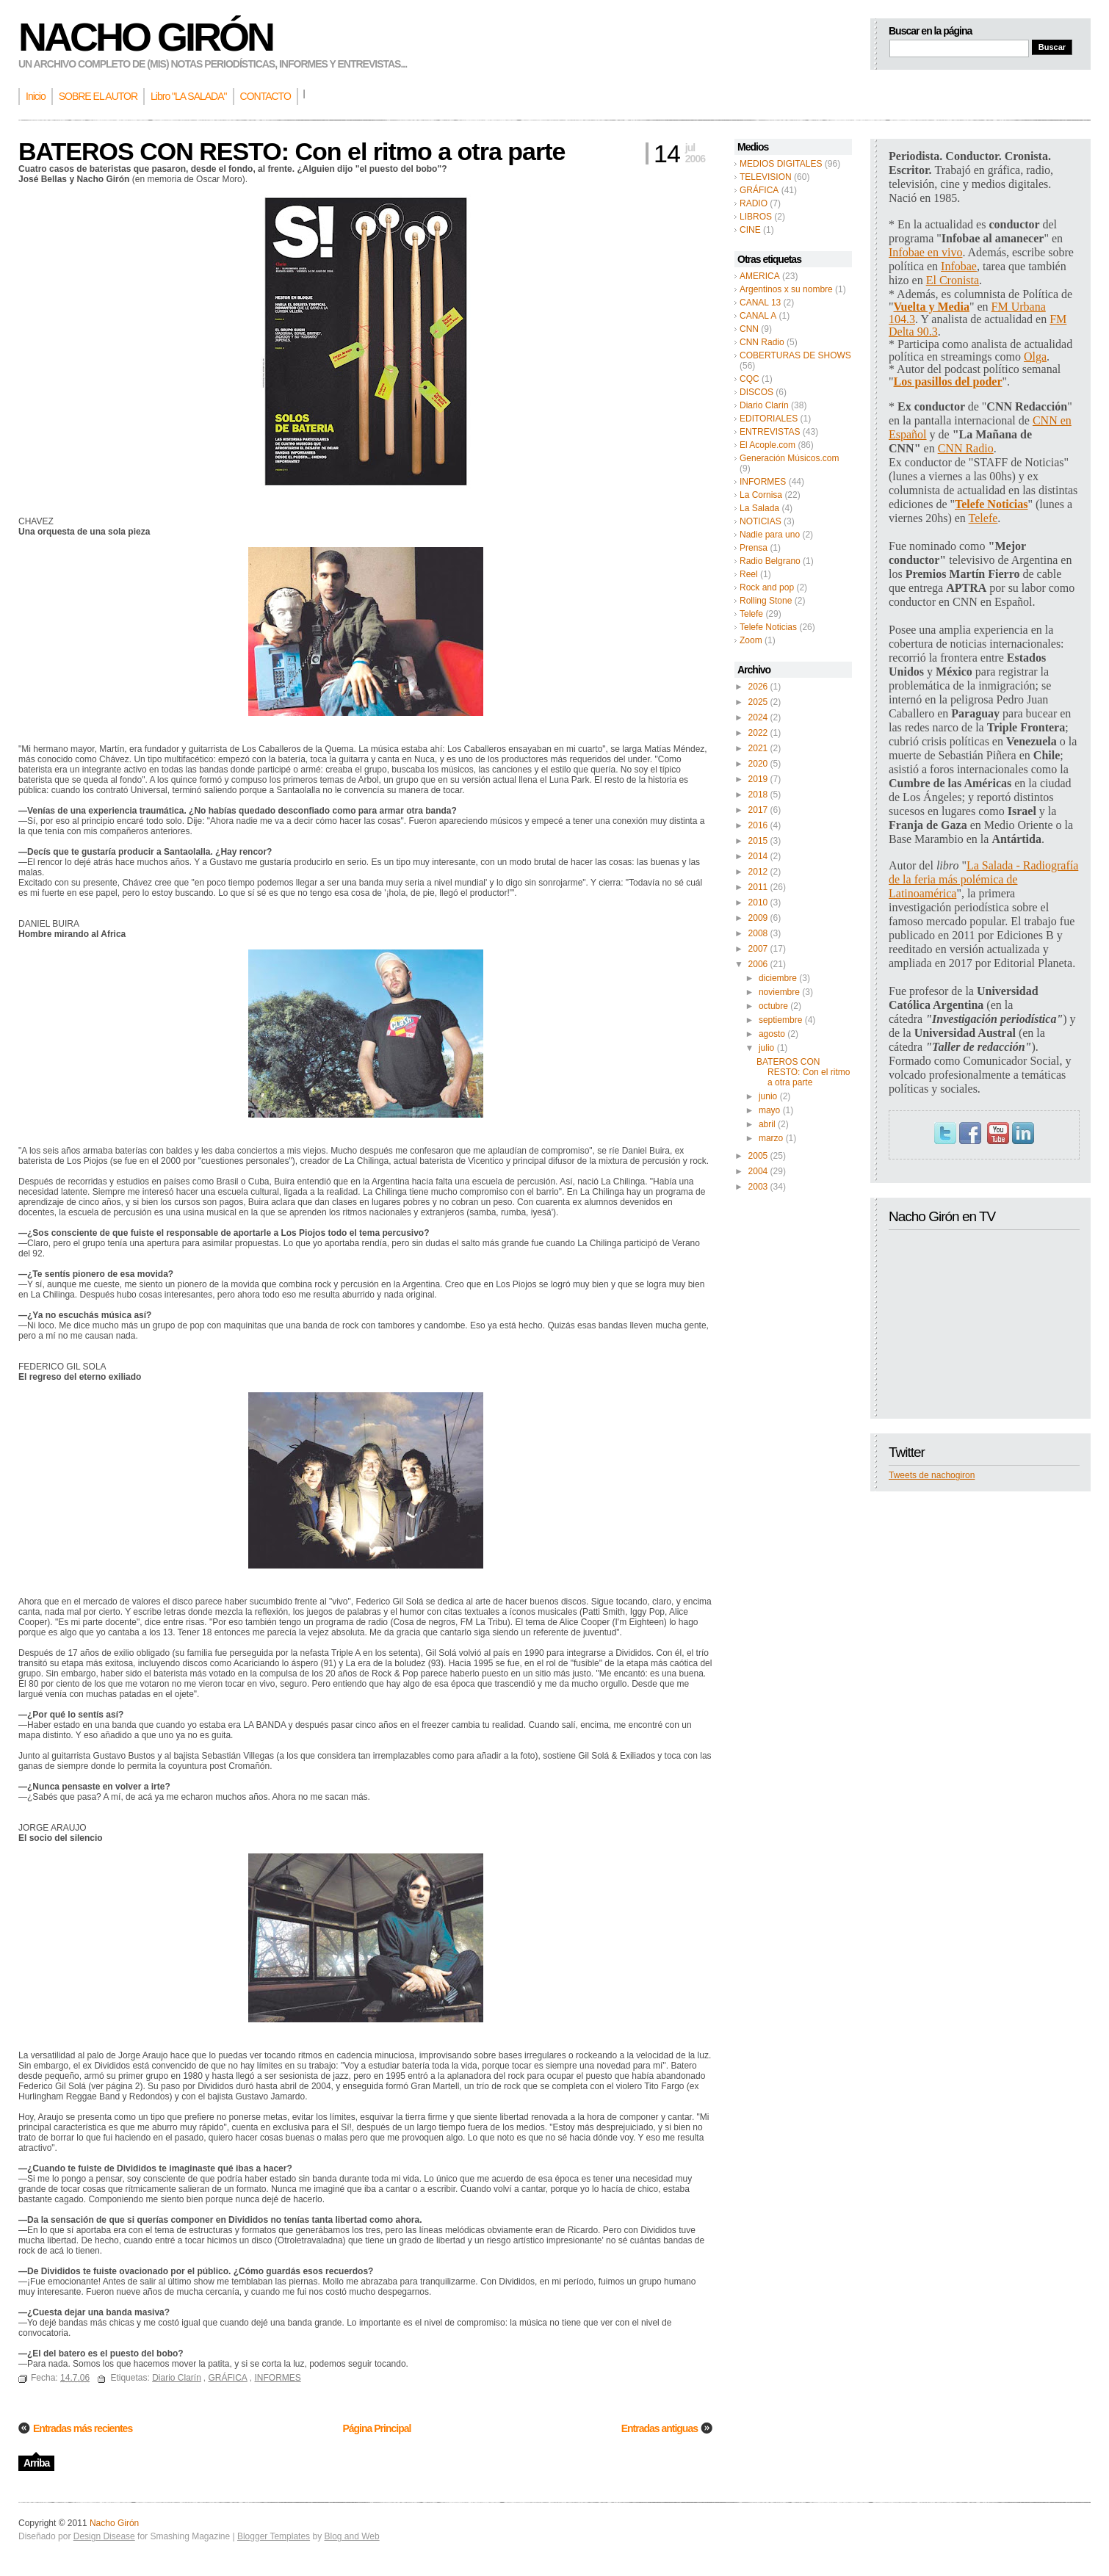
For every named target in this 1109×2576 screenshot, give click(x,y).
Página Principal (376, 2428)
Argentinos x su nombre (786, 289)
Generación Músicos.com (789, 458)
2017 (758, 810)
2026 (758, 686)
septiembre (780, 1020)
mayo (769, 1110)
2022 (758, 733)
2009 (758, 918)
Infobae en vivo (925, 252)
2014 (758, 856)
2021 (758, 748)
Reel (749, 574)
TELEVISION (766, 177)
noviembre (779, 992)
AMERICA (760, 276)
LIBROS (756, 216)
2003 (758, 1187)
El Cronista (952, 280)
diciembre (778, 978)
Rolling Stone (766, 601)
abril (767, 1124)
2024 (758, 717)
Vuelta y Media (931, 306)
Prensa (753, 548)
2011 (758, 887)
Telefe (751, 614)
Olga (1035, 356)
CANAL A (758, 316)
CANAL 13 (760, 302)
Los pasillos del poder (948, 381)
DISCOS (756, 392)
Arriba (36, 2463)
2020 (758, 764)
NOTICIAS (760, 521)
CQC (749, 379)
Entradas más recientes (82, 2428)
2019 (758, 779)
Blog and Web (351, 2536)
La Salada (759, 508)
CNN (749, 329)
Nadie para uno (770, 534)
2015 (758, 841)
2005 (758, 1156)
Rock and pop (767, 587)
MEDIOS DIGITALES (781, 164)
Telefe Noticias (768, 627)
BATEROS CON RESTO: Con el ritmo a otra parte (803, 1072)
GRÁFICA (759, 190)
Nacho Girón (145, 37)
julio (766, 1048)
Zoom (751, 640)
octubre (773, 1006)
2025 (758, 702)
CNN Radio (762, 342)
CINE (750, 230)
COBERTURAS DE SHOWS (795, 355)
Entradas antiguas (659, 2428)
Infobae (959, 266)
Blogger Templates (273, 2536)
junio (768, 1096)
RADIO (753, 203)
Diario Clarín (764, 405)
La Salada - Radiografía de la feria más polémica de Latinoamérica (983, 879)
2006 (758, 964)
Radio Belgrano (770, 561)
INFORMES (763, 482)
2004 (758, 1171)
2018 (758, 794)
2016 (758, 825)
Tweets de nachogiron (932, 1475)
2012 (758, 871)
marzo (771, 1138)
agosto (772, 1034)
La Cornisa (761, 495)
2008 (758, 933)
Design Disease (104, 2536)
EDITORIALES (769, 418)
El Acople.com (767, 445)
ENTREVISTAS (770, 432)
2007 (758, 949)
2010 (758, 902)
